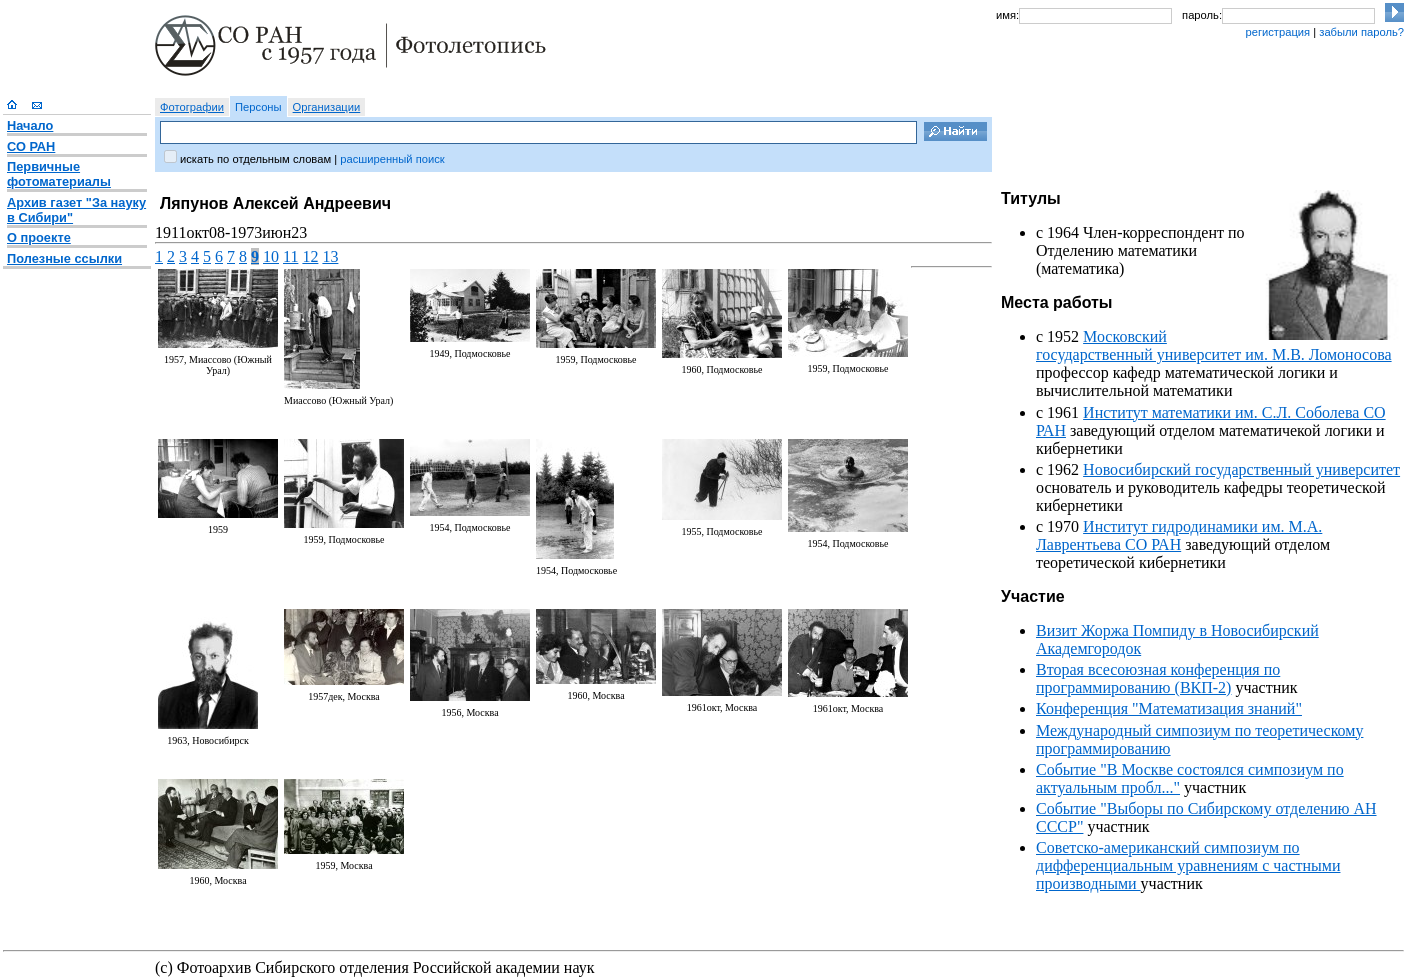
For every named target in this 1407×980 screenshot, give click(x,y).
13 (330, 256)
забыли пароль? (1361, 32)
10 (271, 256)
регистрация (1277, 32)
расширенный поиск (392, 159)
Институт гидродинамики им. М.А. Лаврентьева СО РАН (1179, 535)
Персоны (258, 107)
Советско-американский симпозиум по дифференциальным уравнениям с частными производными (1188, 865)
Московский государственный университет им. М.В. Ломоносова (1214, 345)
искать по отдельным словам (255, 159)
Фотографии (192, 107)
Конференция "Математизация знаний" (1169, 708)
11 (290, 256)
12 (310, 256)
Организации (327, 107)
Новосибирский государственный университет (1241, 469)
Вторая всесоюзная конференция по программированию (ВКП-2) (1158, 678)
